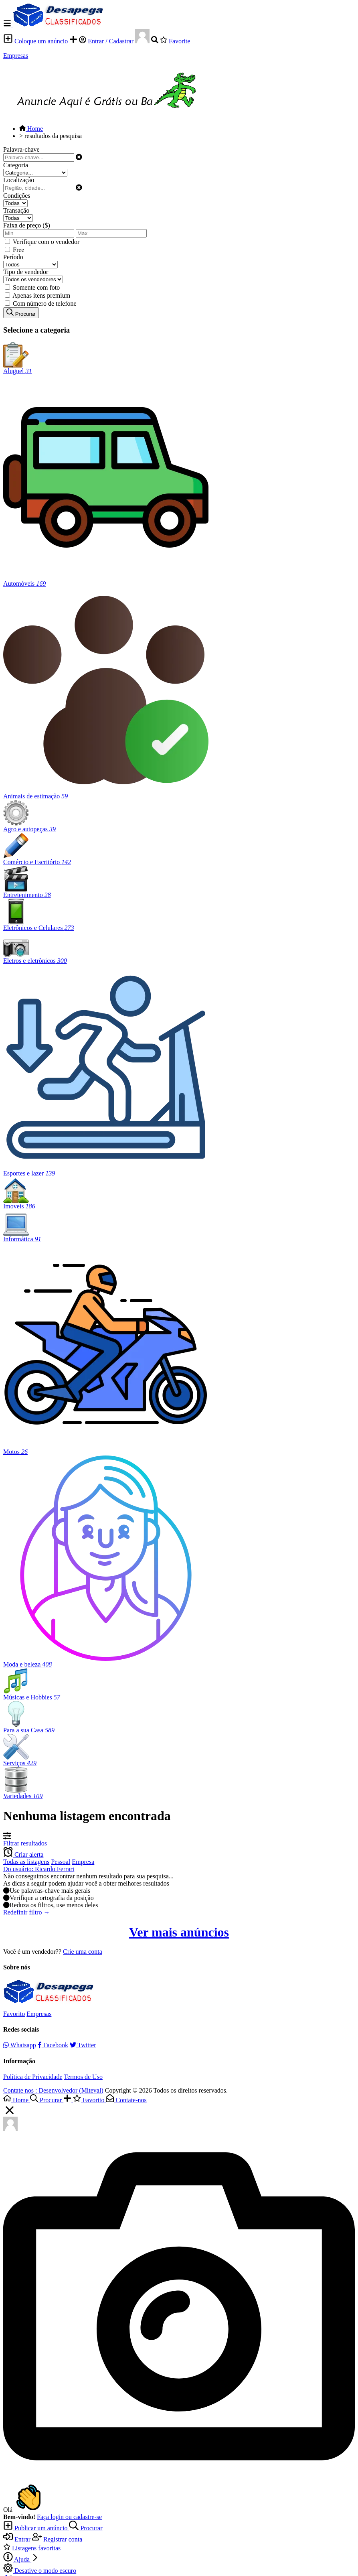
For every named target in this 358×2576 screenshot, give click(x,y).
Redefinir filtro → (26, 1912)
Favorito (14, 2013)
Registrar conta (57, 2539)
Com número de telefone (45, 303)
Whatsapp (19, 2045)
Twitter (83, 2045)
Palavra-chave (21, 149)
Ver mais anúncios (179, 1932)
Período (13, 257)
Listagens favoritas (32, 2548)
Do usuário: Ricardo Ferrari (38, 1869)
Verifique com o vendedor (46, 241)
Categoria (15, 165)
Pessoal (60, 1861)
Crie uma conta (82, 1951)
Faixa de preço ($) (26, 225)
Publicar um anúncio (36, 2528)
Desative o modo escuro (39, 2570)
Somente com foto (36, 287)
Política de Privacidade (33, 2076)
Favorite (175, 41)
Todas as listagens (26, 1861)
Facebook (53, 2045)
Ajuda (21, 2559)
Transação (16, 210)
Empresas (15, 55)
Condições (16, 195)
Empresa (83, 1861)
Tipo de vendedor (25, 271)
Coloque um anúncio (36, 41)
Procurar (85, 2528)
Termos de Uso (83, 2076)
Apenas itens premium (41, 295)
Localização (18, 180)
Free (18, 249)
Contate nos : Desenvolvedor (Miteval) (53, 2090)
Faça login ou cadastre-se (69, 2516)
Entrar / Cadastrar (107, 41)
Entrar (17, 2539)
